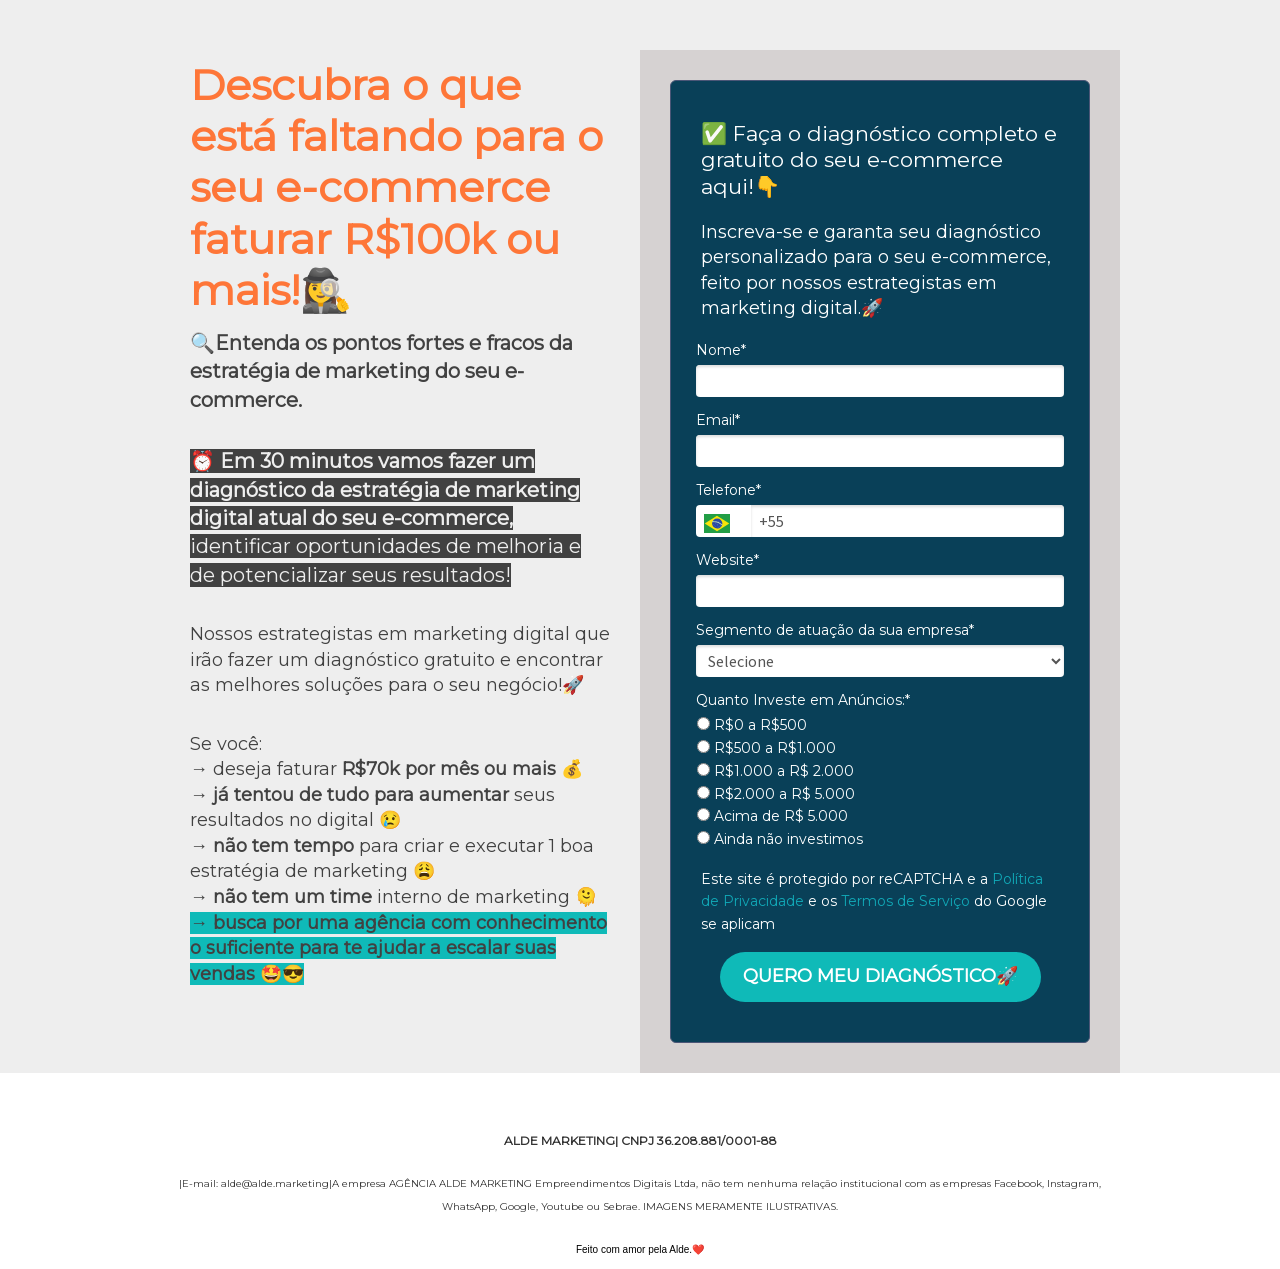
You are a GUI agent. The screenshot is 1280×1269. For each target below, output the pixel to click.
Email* (718, 420)
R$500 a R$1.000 (766, 748)
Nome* (721, 350)
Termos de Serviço (905, 901)
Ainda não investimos (780, 839)
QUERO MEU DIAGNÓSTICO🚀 (880, 976)
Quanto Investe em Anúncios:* (803, 700)
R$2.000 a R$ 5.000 (776, 794)
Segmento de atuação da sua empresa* (835, 630)
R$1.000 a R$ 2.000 (775, 771)
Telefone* (728, 490)
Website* (727, 560)
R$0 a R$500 (752, 725)
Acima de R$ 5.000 (772, 816)
